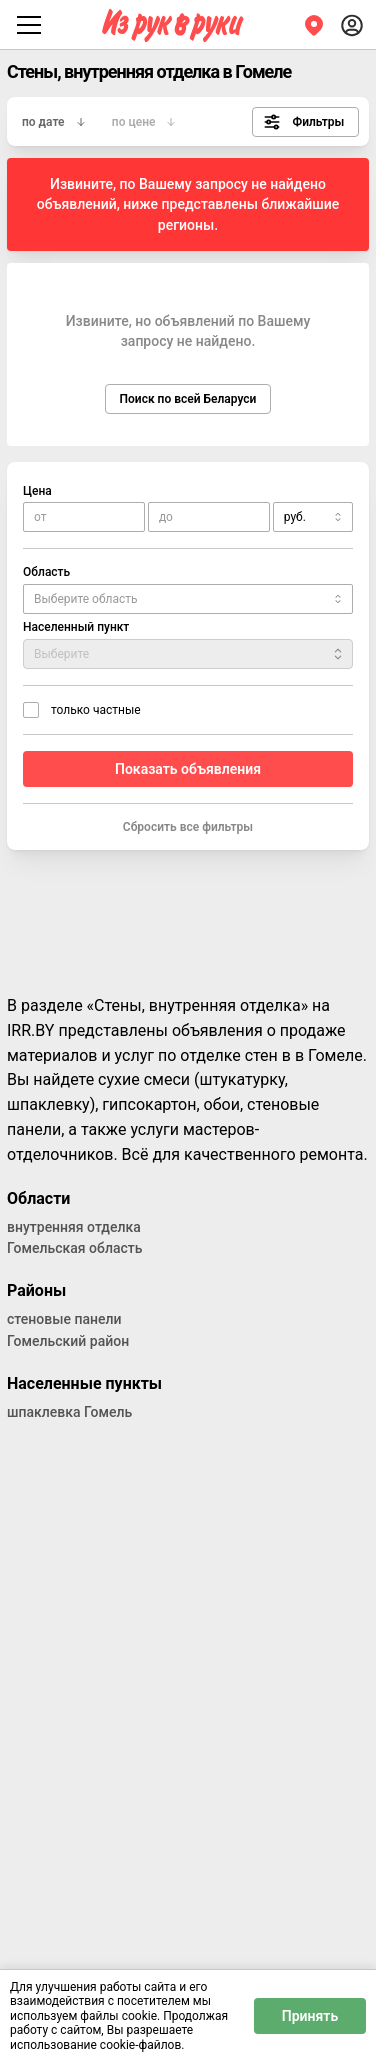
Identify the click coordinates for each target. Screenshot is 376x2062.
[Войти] (352, 25)
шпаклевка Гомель (69, 1412)
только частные (96, 710)
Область (46, 572)
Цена (37, 491)
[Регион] (314, 25)
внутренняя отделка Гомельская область (74, 1238)
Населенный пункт (76, 627)
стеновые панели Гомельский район (68, 1330)
